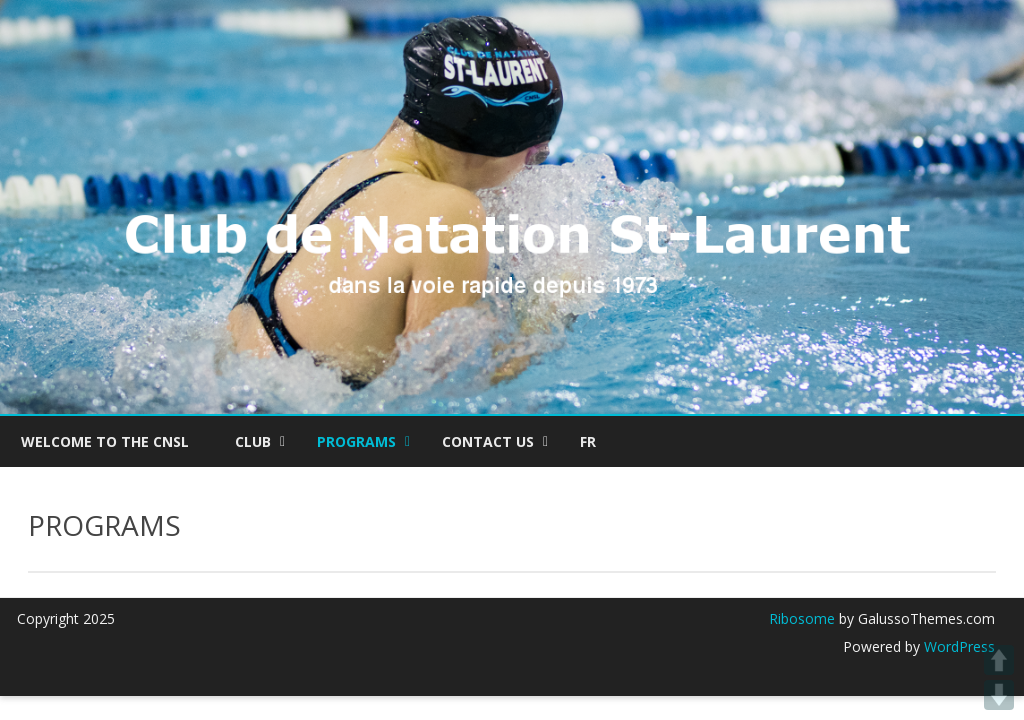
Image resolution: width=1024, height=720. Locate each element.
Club (253, 441)
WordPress (957, 646)
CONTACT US (488, 441)
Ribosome (802, 618)
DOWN (999, 695)
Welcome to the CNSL (105, 441)
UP (999, 660)
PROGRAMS (356, 441)
